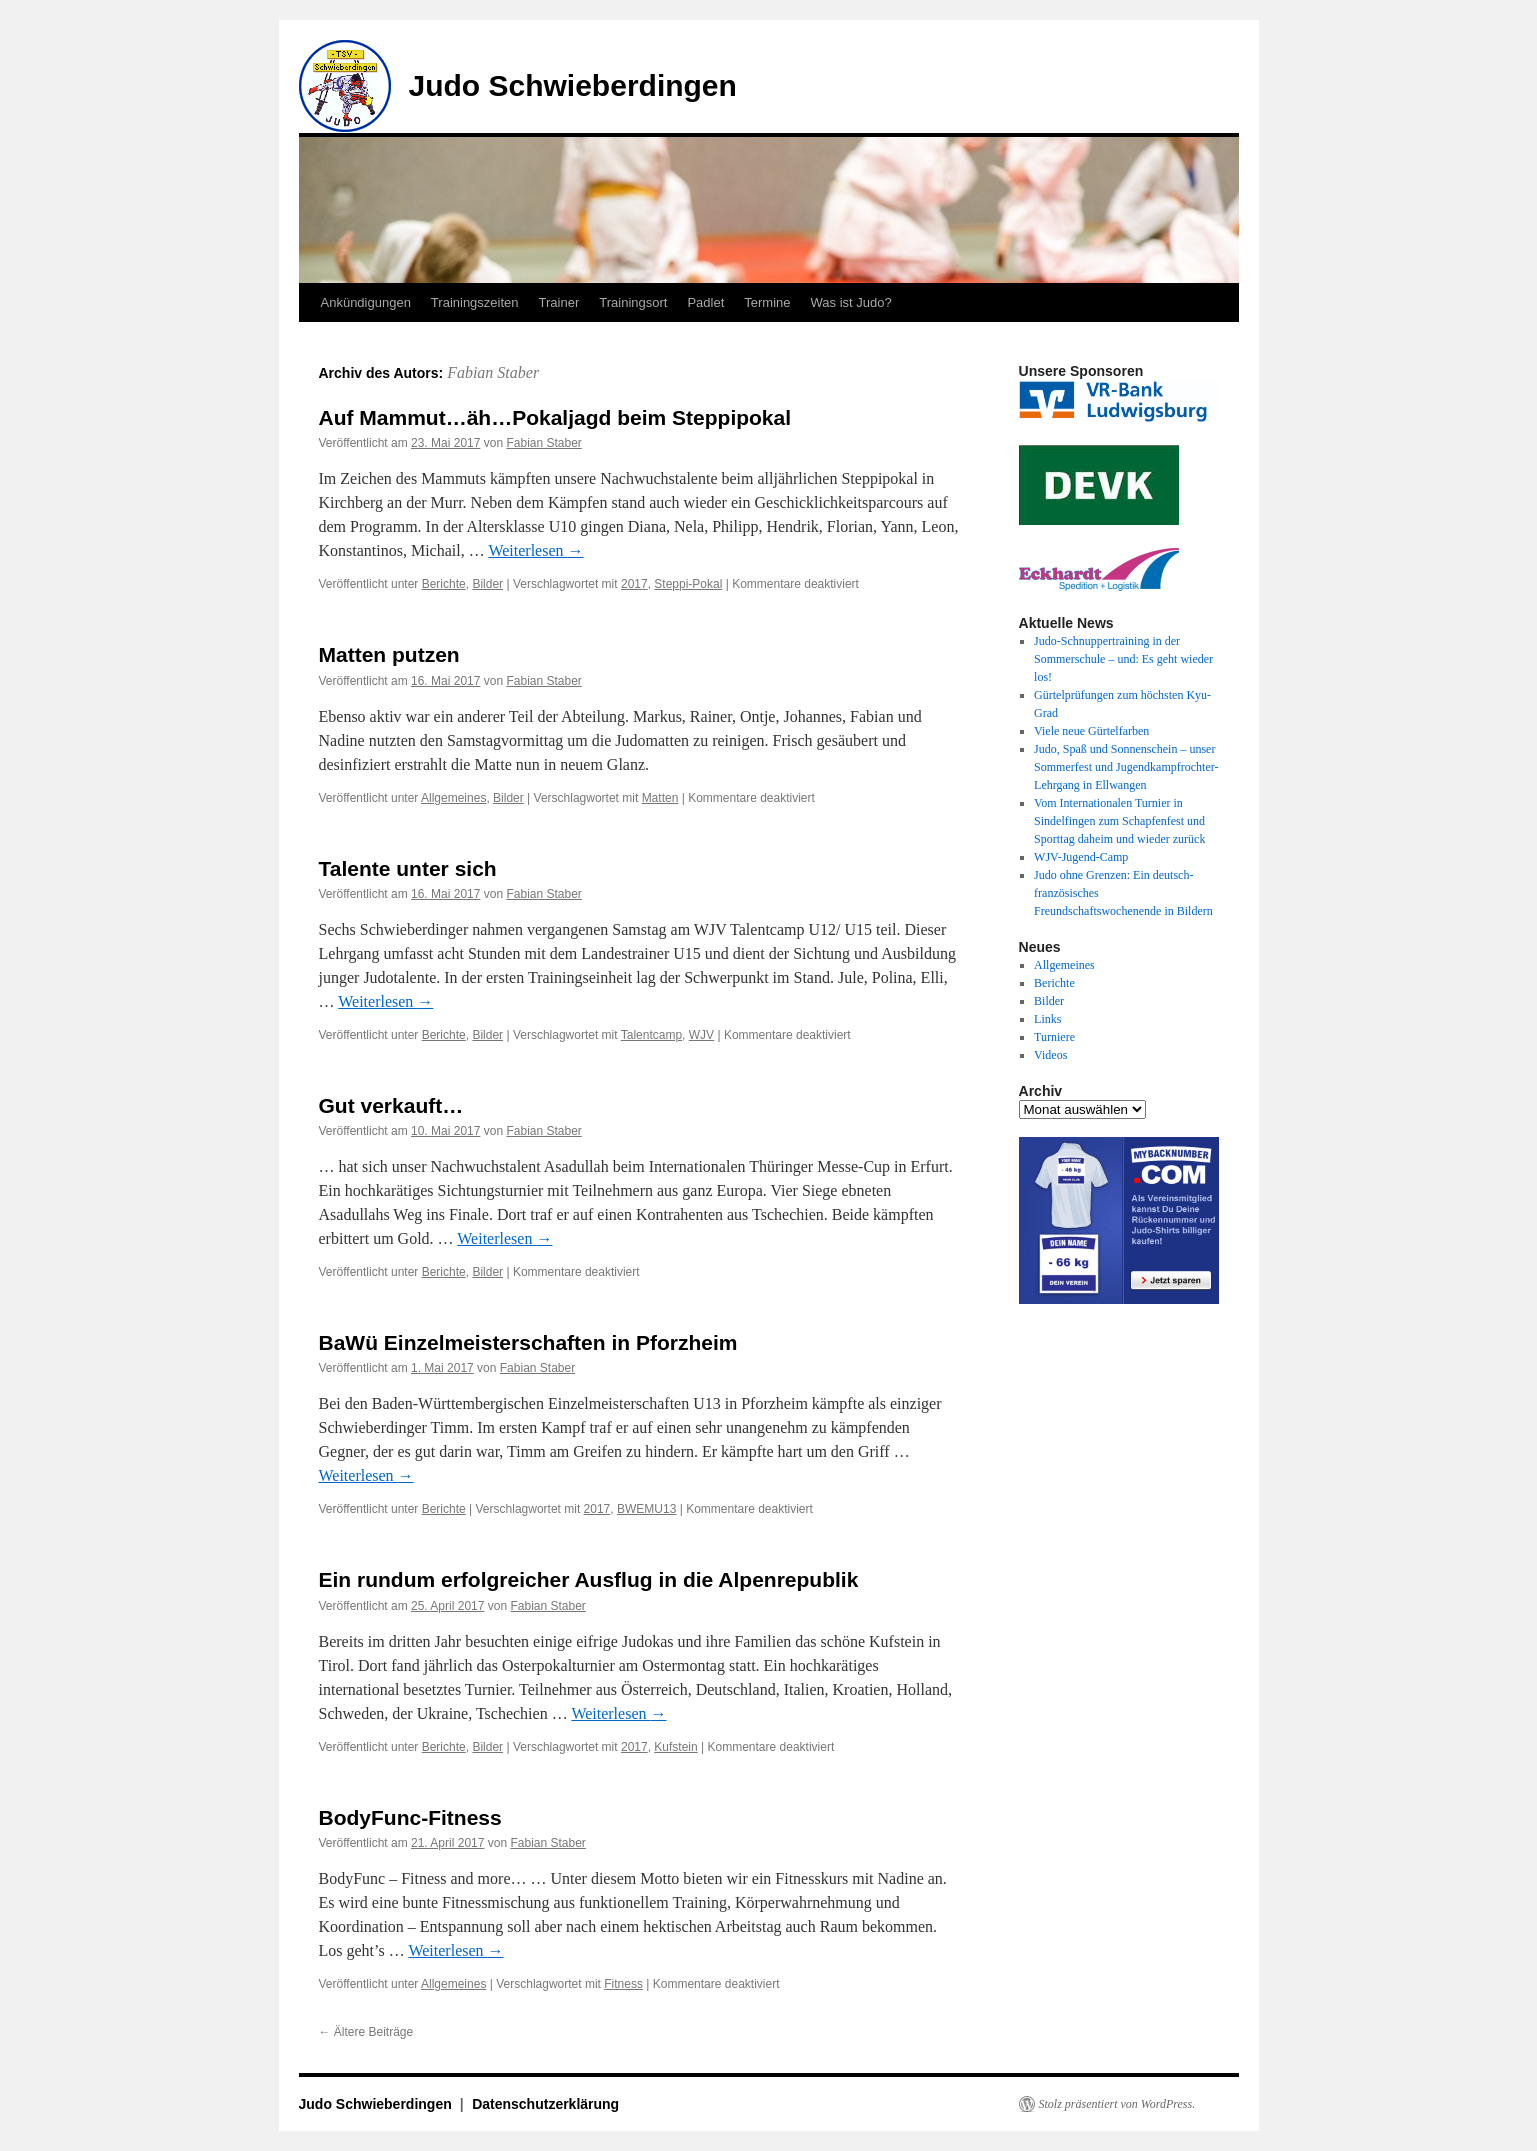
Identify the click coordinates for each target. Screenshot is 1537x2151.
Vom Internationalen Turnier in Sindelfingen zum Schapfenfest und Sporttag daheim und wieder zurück (1119, 821)
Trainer (559, 302)
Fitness (623, 1984)
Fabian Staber (493, 372)
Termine (767, 302)
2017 (634, 584)
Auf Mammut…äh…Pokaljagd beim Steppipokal (555, 417)
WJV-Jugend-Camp (1081, 857)
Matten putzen (389, 654)
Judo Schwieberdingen (573, 85)
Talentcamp (651, 1035)
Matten (660, 798)
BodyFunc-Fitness (410, 1817)
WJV (701, 1035)
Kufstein (675, 1747)
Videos (1050, 1055)
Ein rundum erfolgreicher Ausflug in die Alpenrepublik (589, 1579)
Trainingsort (633, 302)
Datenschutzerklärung (545, 2104)
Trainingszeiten (475, 302)
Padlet (705, 302)
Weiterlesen (535, 550)
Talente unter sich (408, 868)
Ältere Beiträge (366, 2032)
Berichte (444, 584)
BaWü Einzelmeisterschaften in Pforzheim (528, 1342)
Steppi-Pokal (688, 584)
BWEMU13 (646, 1509)
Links (1047, 1019)
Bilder (487, 584)
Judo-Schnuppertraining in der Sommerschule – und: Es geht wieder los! (1123, 659)
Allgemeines (453, 798)
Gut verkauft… (391, 1105)
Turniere (1054, 1037)
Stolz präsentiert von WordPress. (1117, 2104)
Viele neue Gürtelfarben (1091, 731)
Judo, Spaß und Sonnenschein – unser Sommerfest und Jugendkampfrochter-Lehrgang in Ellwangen (1126, 767)
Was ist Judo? (851, 302)
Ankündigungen (366, 302)
